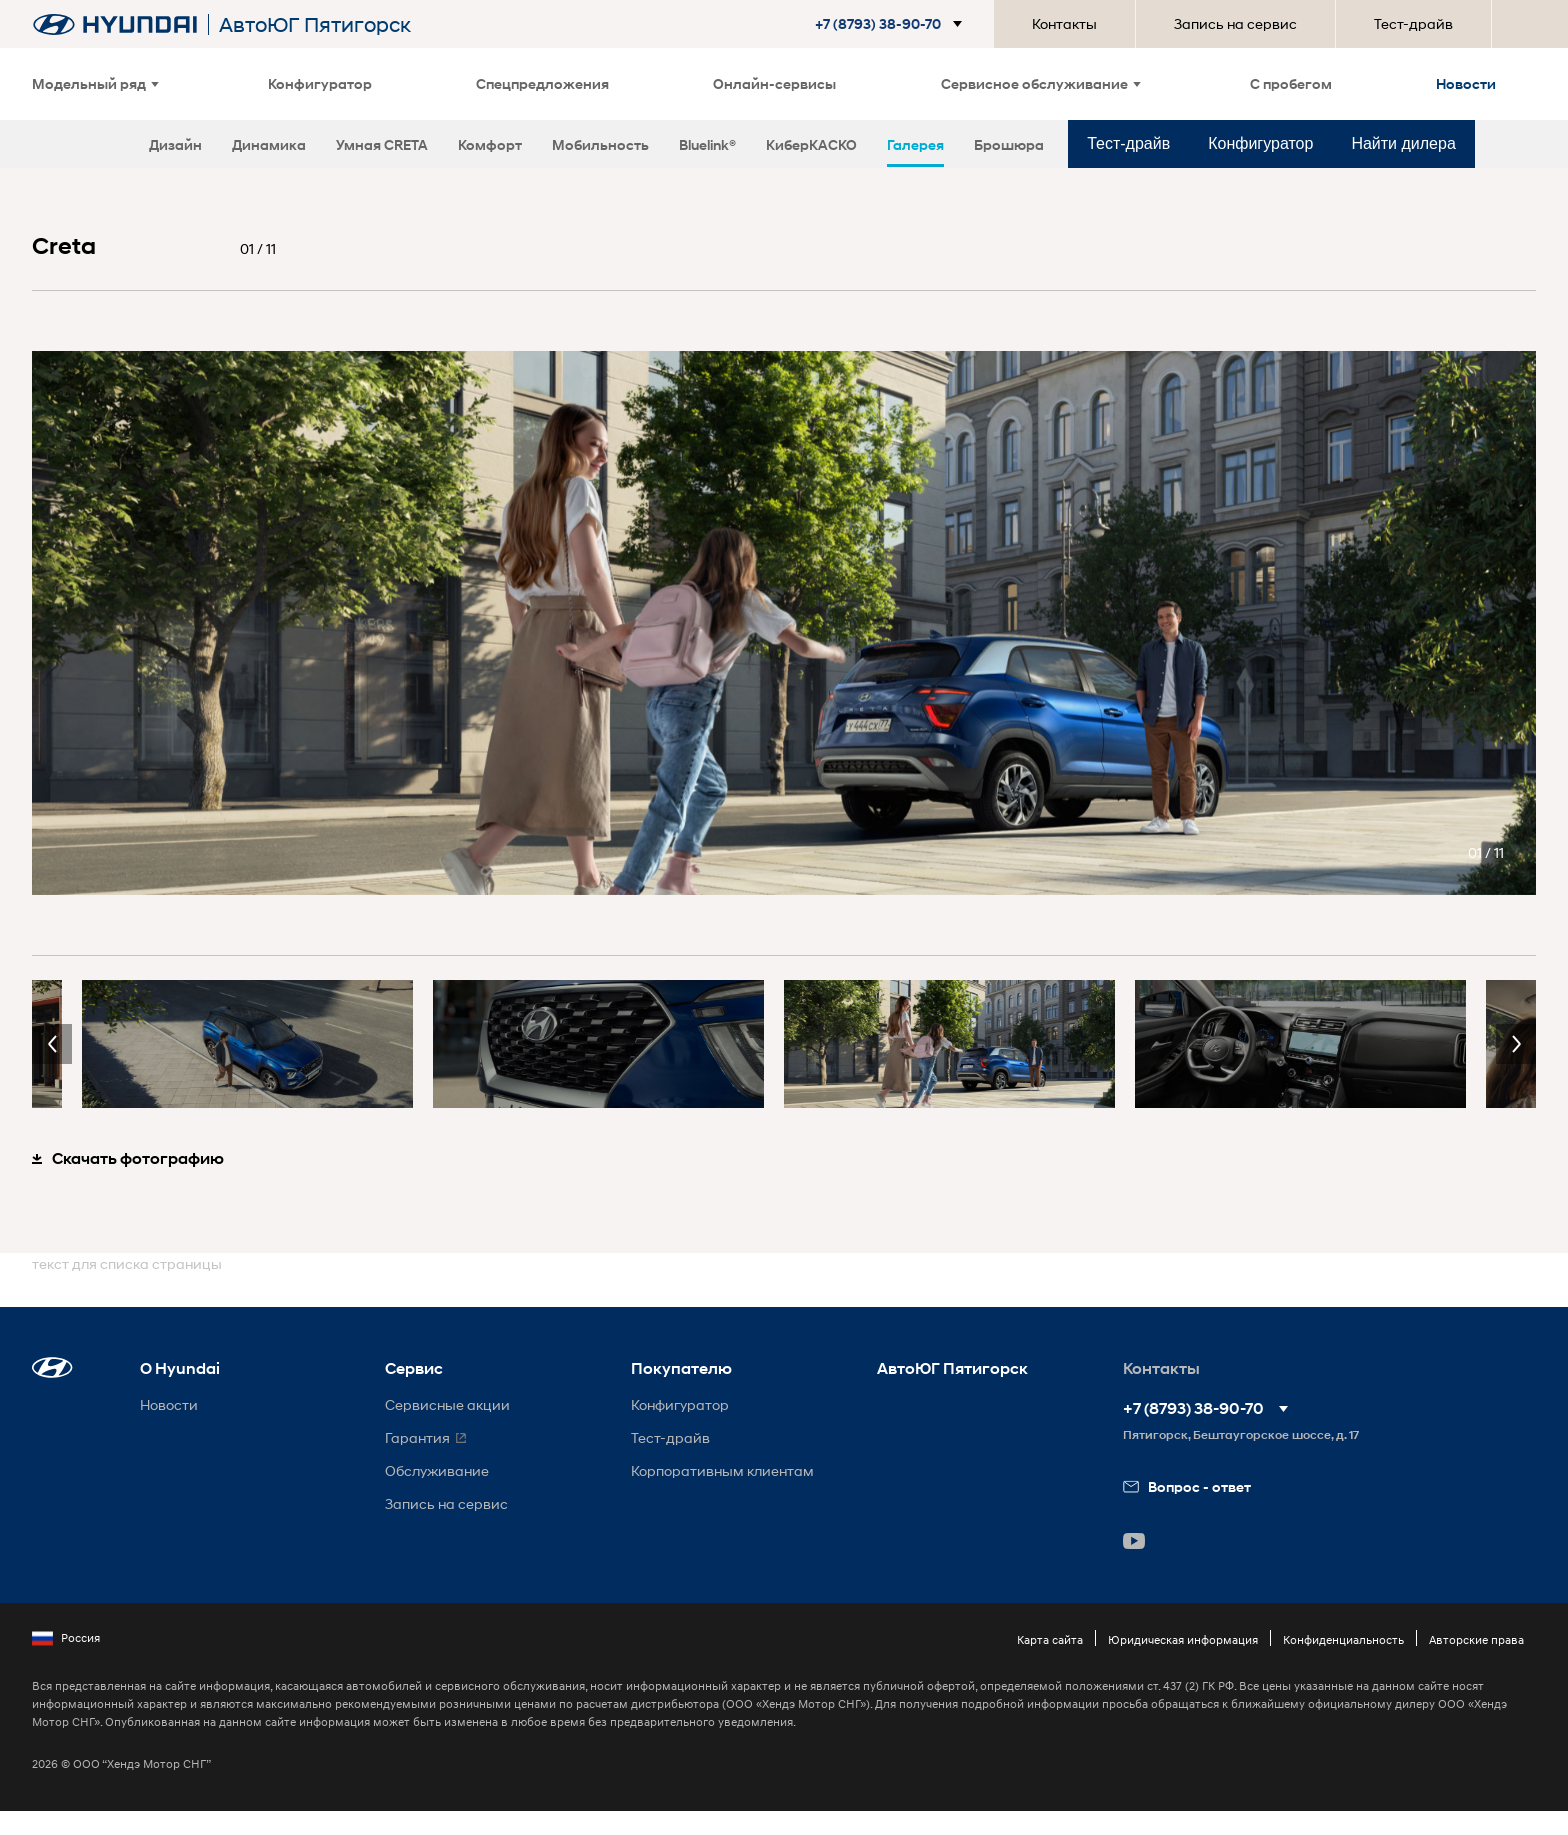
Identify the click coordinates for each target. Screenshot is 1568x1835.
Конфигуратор (320, 83)
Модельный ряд (95, 83)
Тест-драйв (1413, 23)
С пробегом (1291, 83)
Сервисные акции (447, 1404)
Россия (66, 1638)
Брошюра (1009, 144)
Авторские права (1476, 1639)
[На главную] (115, 24)
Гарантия (417, 1437)
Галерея (915, 144)
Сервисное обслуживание (1041, 83)
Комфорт (490, 144)
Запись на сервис (1235, 23)
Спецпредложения (542, 83)
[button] (880, 24)
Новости (1466, 83)
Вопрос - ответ (1187, 1486)
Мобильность (600, 144)
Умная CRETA (382, 144)
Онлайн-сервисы (774, 83)
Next (1516, 1044)
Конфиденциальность (1343, 1639)
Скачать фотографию (128, 1158)
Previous (52, 1044)
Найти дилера (1403, 143)
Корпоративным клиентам (722, 1470)
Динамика (269, 144)
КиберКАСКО (811, 144)
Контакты (1064, 23)
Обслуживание (437, 1470)
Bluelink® (707, 144)
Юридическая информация (1183, 1639)
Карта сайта (1050, 1639)
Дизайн (175, 144)
